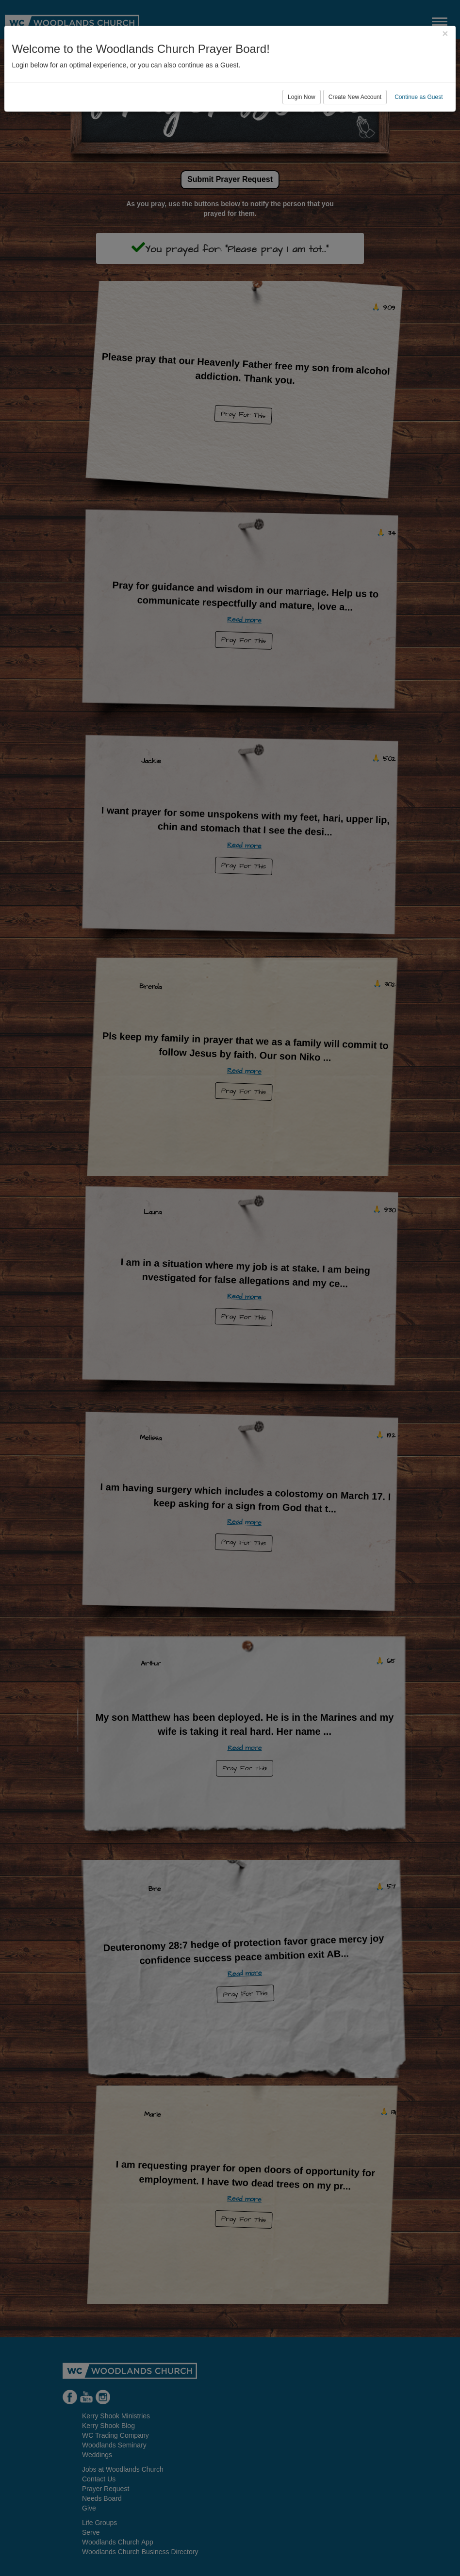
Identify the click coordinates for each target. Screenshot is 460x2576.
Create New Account (355, 97)
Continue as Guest (418, 97)
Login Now (301, 97)
